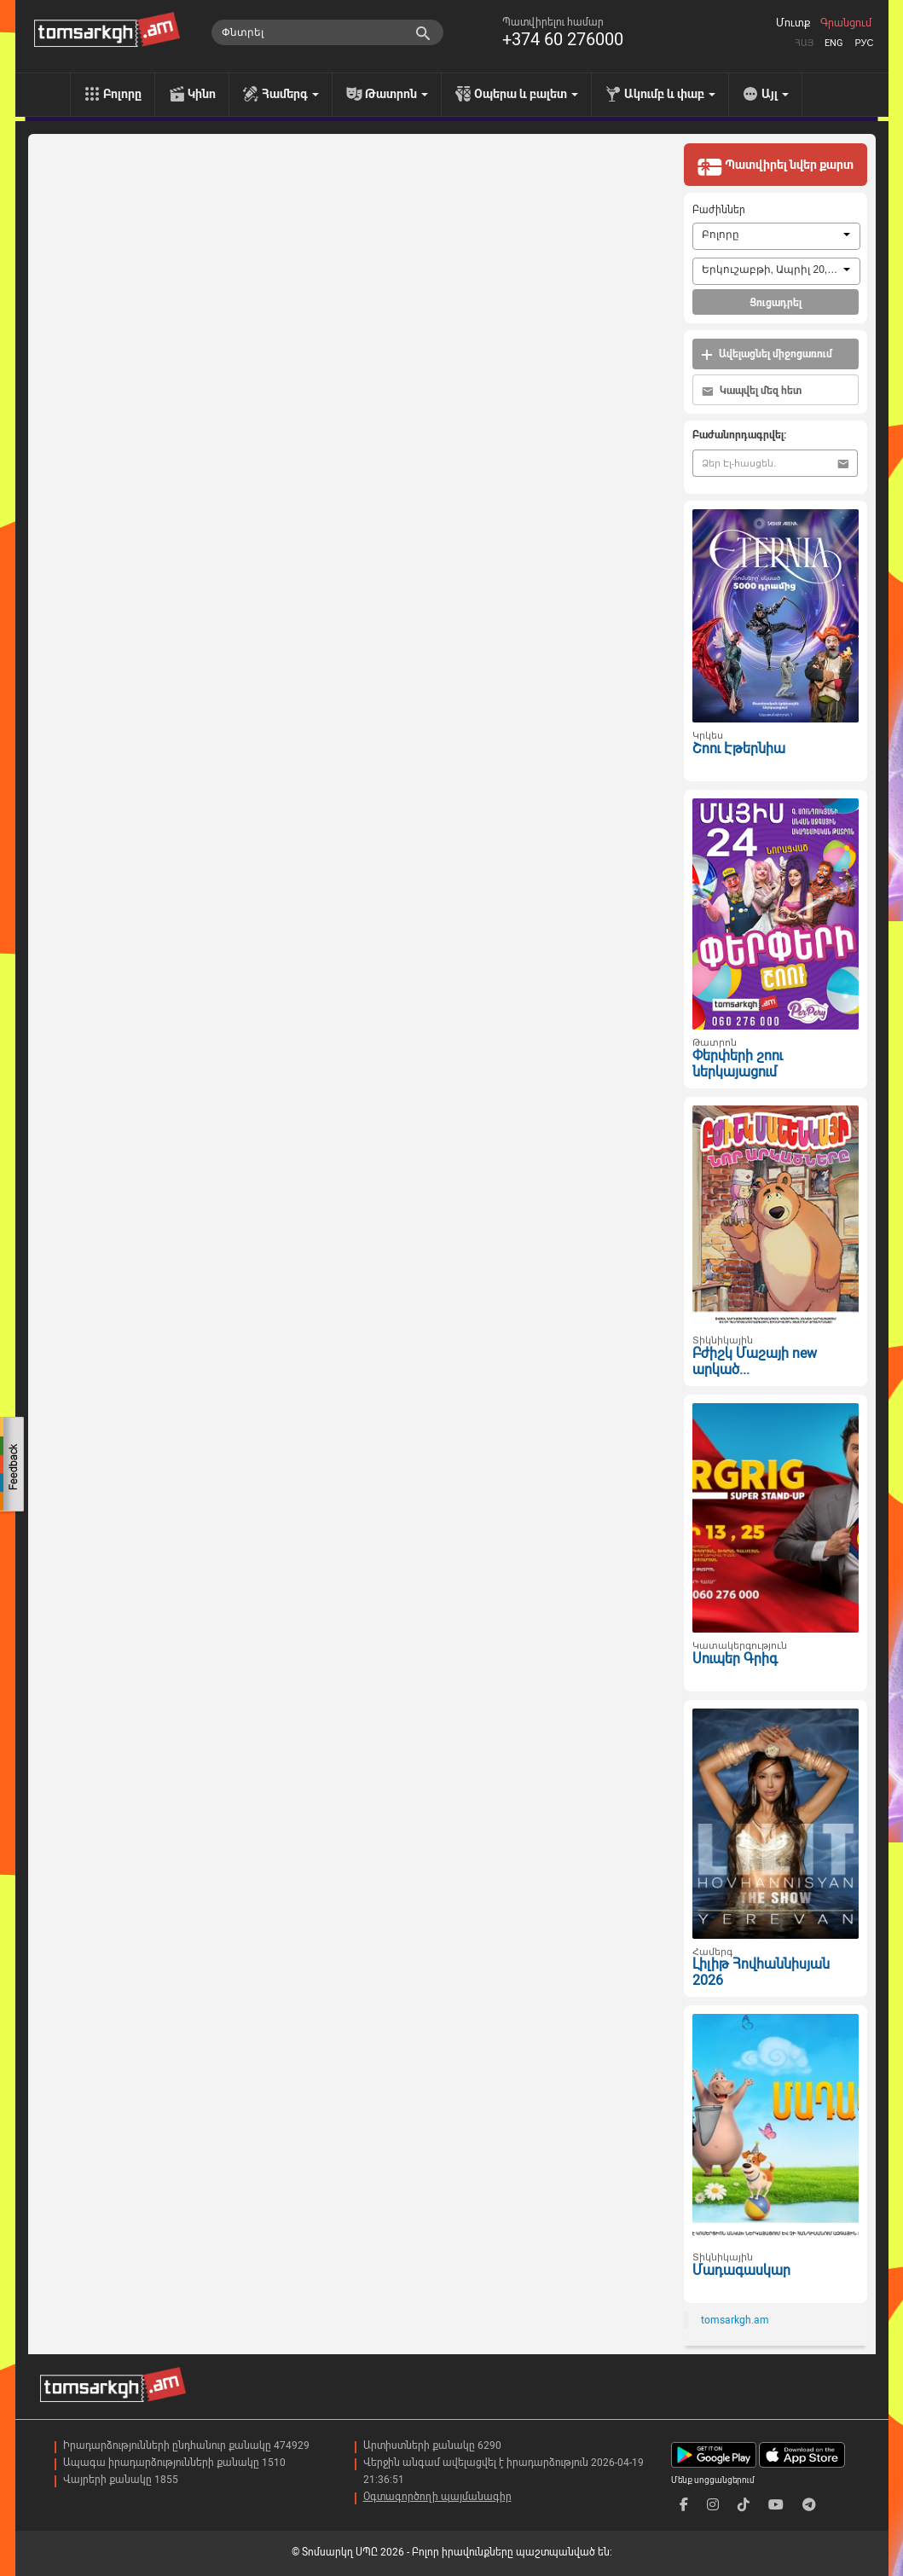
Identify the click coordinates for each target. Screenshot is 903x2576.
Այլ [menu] (775, 94)
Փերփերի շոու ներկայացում (737, 1063)
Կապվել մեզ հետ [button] (752, 391)
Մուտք (793, 23)
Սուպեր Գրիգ (735, 1659)
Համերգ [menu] (290, 94)
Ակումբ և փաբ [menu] (669, 94)
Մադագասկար (741, 2270)
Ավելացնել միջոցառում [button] (766, 354)
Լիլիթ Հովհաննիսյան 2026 (761, 1972)
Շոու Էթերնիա (738, 748)
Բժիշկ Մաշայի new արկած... (754, 1361)
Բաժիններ (718, 210)
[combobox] (776, 236)
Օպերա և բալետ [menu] (526, 94)
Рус (863, 43)
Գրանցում (845, 23)
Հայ (804, 43)
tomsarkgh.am (735, 2320)
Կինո (202, 94)
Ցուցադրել (776, 303)
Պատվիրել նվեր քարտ (775, 166)
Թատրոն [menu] (396, 94)
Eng (834, 43)
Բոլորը (122, 94)
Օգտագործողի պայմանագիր (437, 2497)
